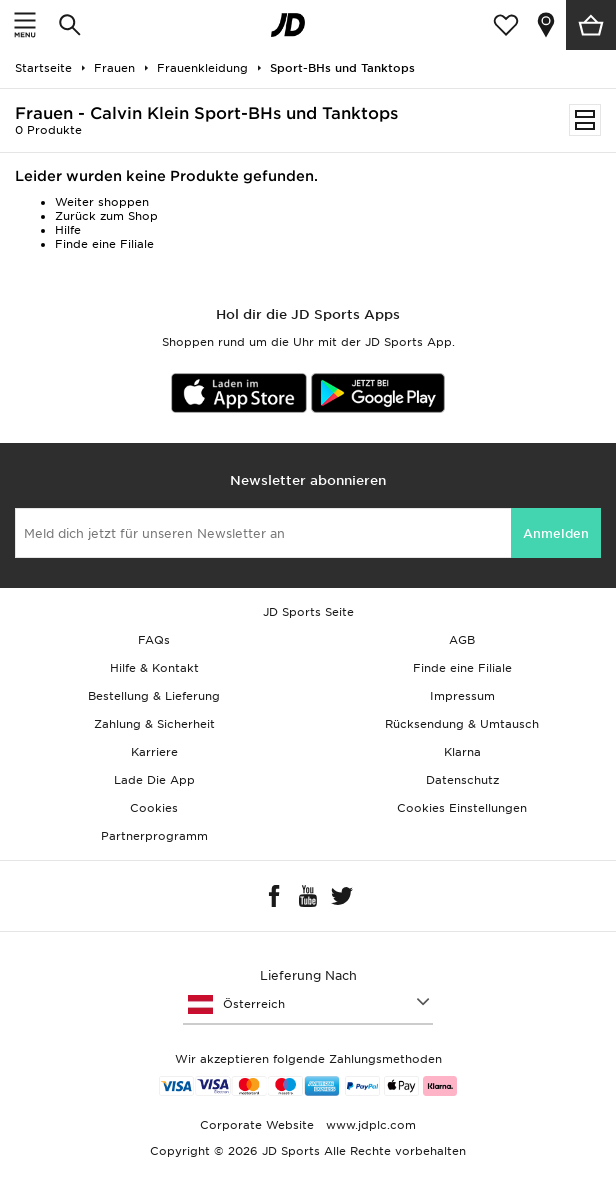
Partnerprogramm (154, 836)
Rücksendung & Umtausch (462, 724)
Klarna (462, 752)
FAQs (154, 640)
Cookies (154, 808)
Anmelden (556, 533)
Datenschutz (462, 780)
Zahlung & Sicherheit (154, 724)
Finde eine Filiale (104, 244)
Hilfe (68, 230)
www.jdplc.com (369, 1125)
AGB (462, 640)
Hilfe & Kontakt (154, 668)
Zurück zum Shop (106, 216)
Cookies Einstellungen (462, 808)
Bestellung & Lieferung (154, 696)
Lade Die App (154, 780)
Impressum (462, 696)
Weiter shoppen (102, 202)
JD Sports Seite (308, 612)
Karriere (154, 752)
